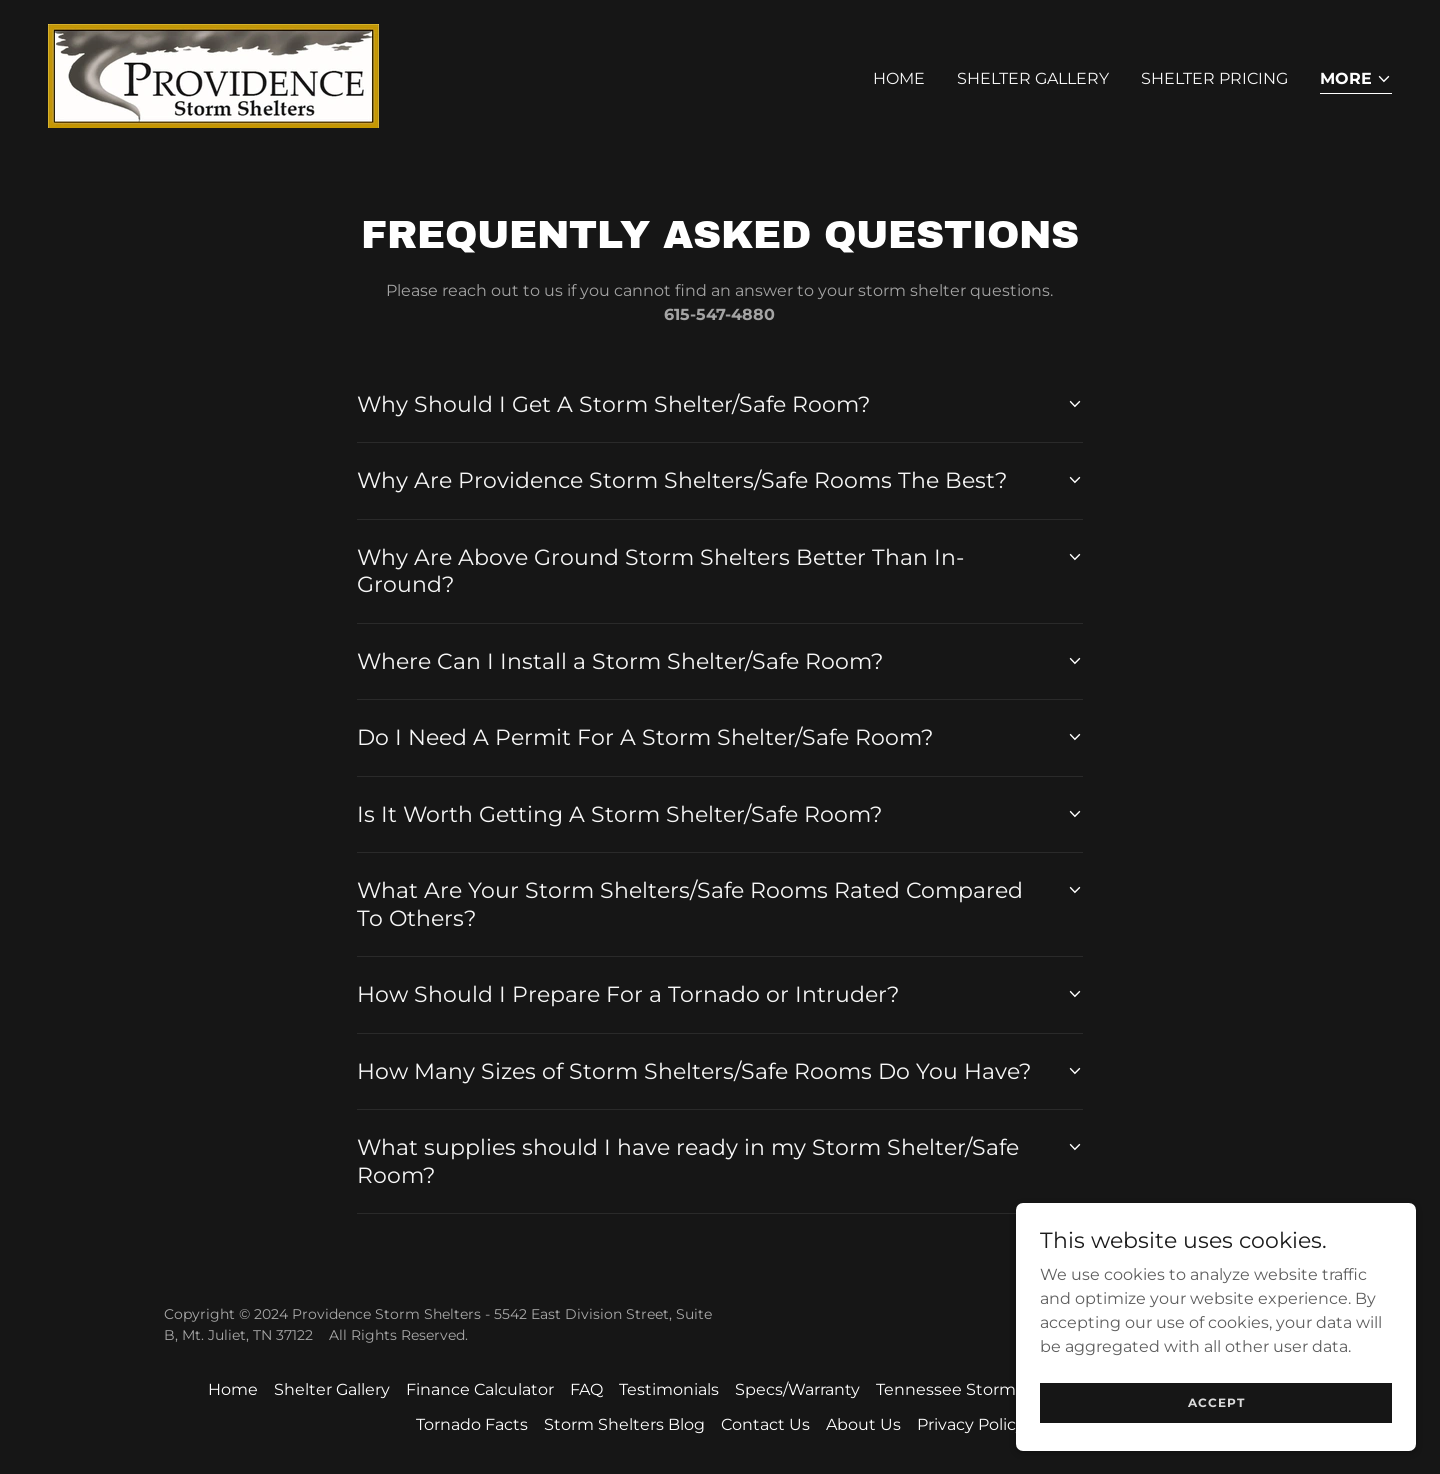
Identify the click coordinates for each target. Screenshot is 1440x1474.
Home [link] (899, 78)
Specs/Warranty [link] (797, 1389)
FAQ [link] (586, 1389)
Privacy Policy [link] (971, 1424)
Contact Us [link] (765, 1424)
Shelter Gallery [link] (1033, 78)
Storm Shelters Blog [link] (624, 1424)
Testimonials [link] (669, 1389)
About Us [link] (863, 1424)
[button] (1356, 80)
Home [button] (233, 1389)
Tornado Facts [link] (472, 1424)
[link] (213, 74)
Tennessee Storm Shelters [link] (981, 1389)
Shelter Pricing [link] (1214, 78)
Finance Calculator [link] (480, 1389)
